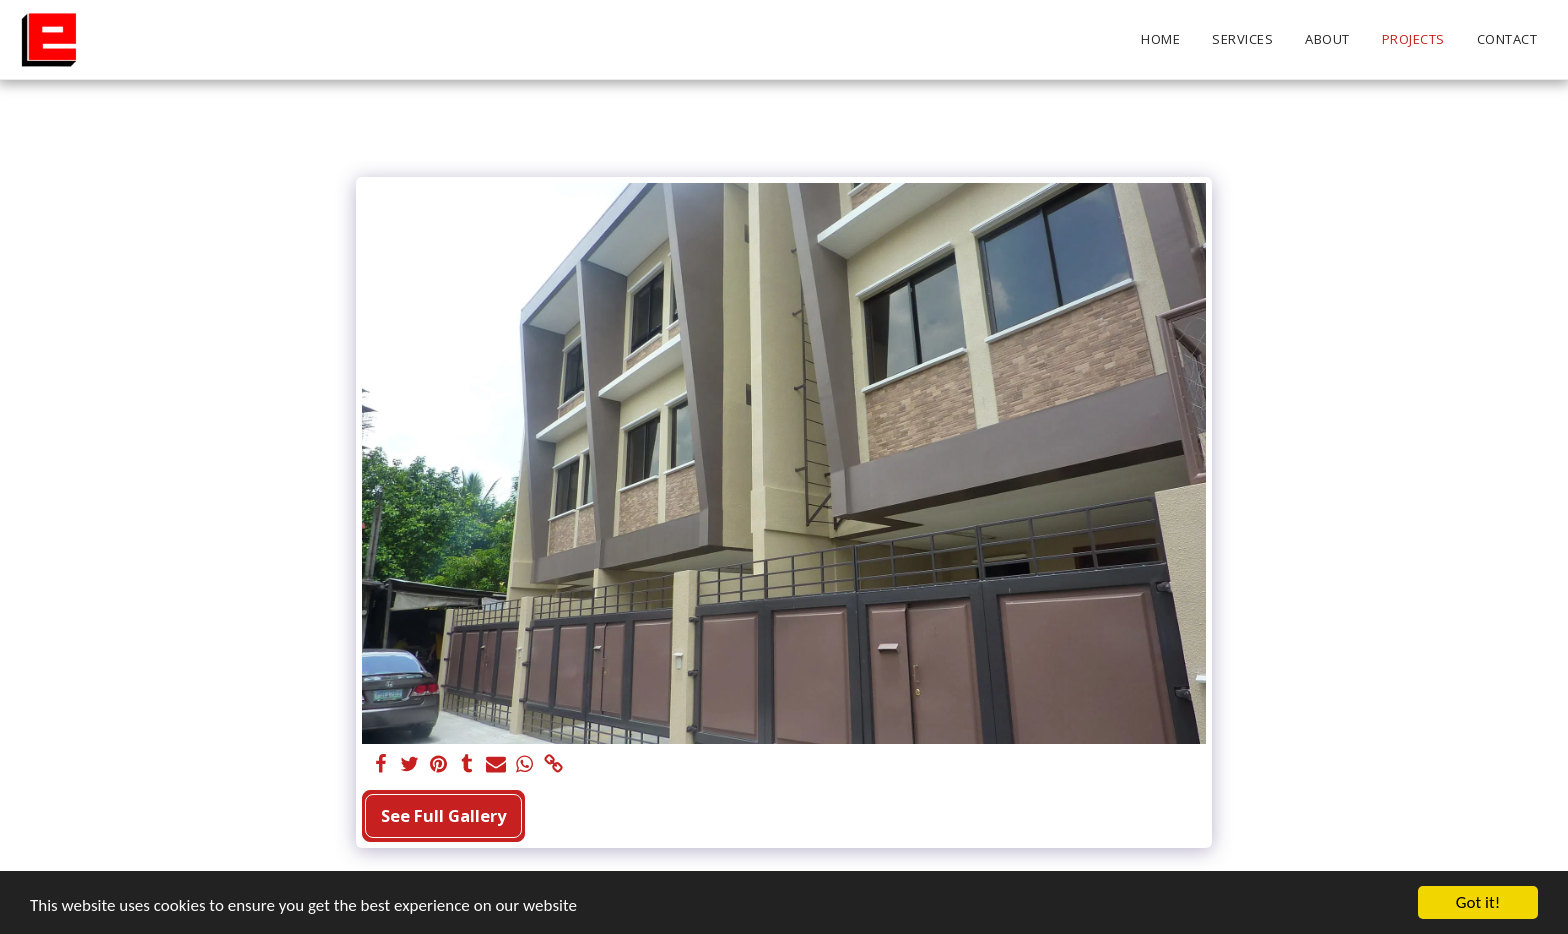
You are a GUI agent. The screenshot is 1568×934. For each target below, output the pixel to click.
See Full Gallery (443, 815)
